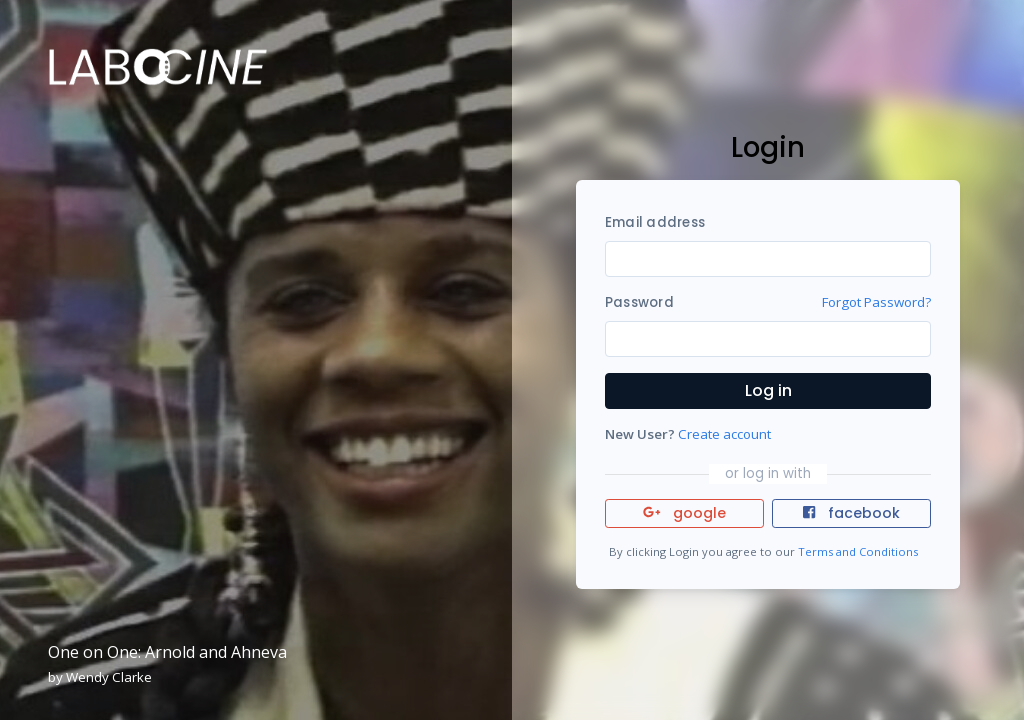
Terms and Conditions (858, 551)
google (684, 513)
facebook (851, 513)
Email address (655, 222)
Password (639, 302)
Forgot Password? (876, 302)
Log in (768, 390)
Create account (724, 434)
